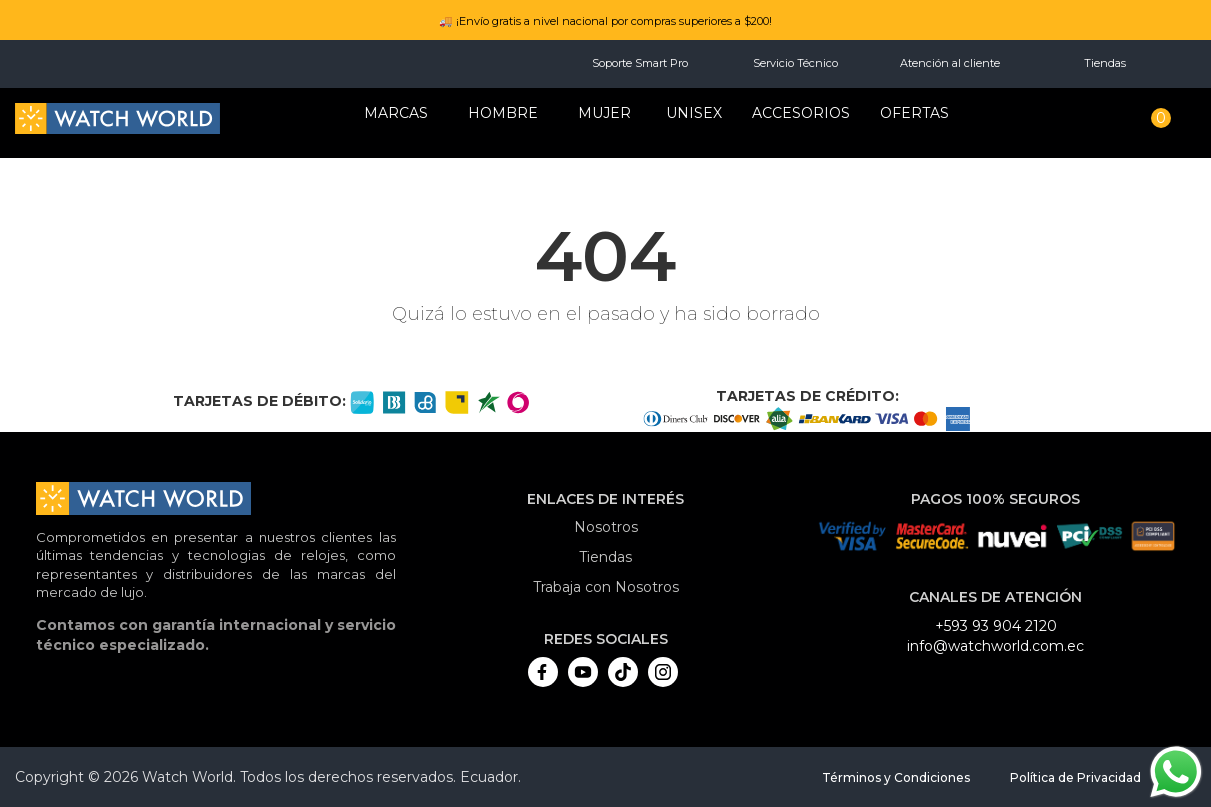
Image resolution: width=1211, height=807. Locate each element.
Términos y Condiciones (896, 777)
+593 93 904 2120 (996, 626)
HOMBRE (503, 113)
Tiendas (1105, 63)
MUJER (604, 113)
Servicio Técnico (795, 63)
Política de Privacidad (1075, 777)
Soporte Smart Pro (640, 63)
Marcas (396, 113)
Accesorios (801, 113)
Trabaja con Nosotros (606, 587)
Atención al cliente (950, 63)
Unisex (694, 113)
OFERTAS (914, 113)
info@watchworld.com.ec (995, 646)
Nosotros (606, 527)
